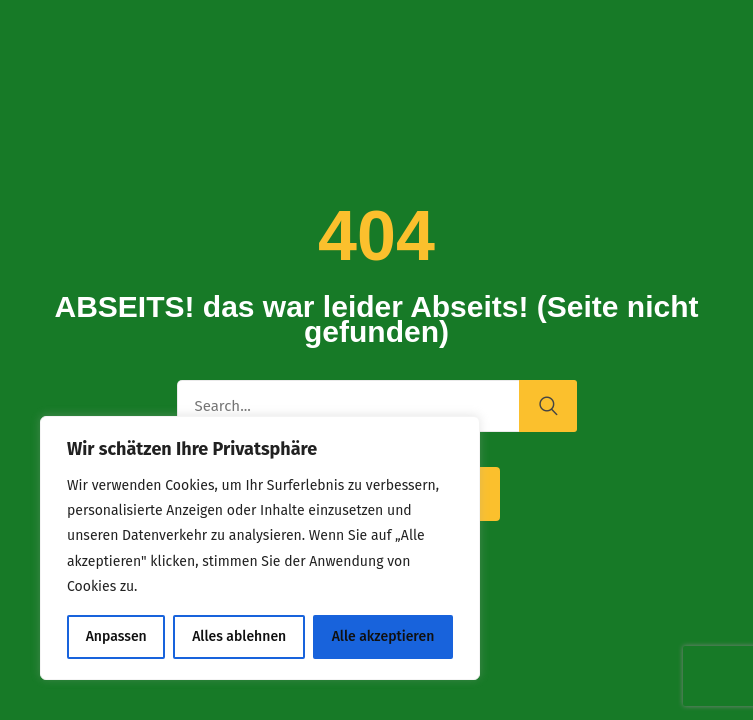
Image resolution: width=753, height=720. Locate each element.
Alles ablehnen (239, 636)
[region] (260, 548)
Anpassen (116, 636)
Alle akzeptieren (383, 636)
